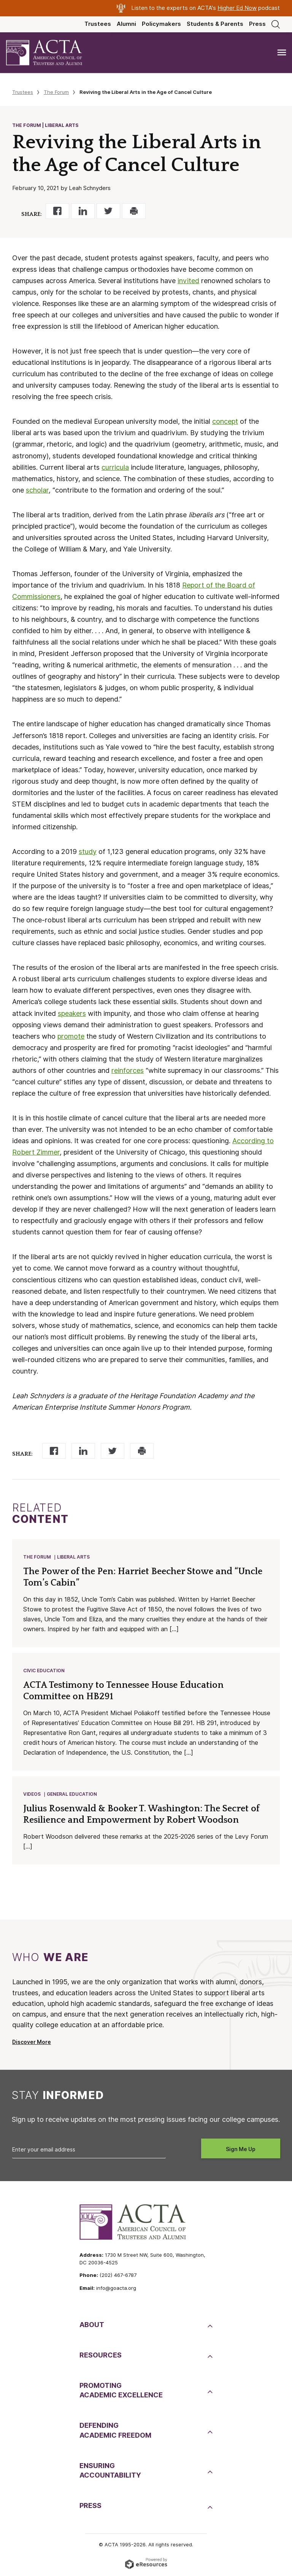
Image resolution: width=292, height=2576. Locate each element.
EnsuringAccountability (110, 2470)
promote (70, 1036)
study (88, 851)
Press (257, 24)
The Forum (56, 92)
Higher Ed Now (237, 8)
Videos (32, 1794)
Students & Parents (215, 24)
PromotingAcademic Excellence (121, 2390)
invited (188, 281)
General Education (72, 1794)
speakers (72, 1013)
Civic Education (44, 1670)
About (91, 2325)
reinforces (127, 1070)
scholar (37, 490)
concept (225, 421)
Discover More (31, 2042)
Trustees (97, 24)
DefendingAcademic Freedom (115, 2430)
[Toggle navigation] (281, 52)
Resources (100, 2355)
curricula (115, 467)
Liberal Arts (73, 1557)
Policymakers (161, 24)
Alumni (126, 24)
